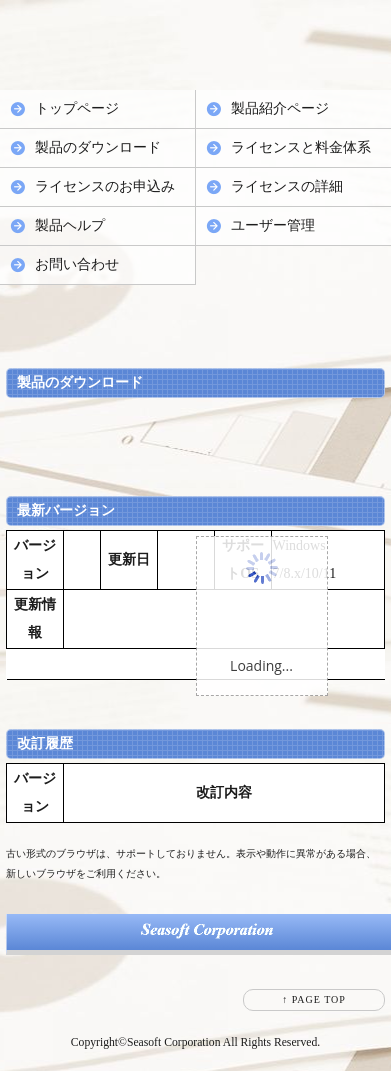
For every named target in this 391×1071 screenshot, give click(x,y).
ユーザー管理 (273, 225)
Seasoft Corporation (174, 1042)
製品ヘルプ (70, 225)
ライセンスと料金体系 (301, 147)
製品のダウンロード (98, 147)
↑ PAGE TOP (314, 999)
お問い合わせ (77, 264)
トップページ (77, 108)
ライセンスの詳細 (287, 186)
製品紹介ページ (280, 108)
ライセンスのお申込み (105, 186)
